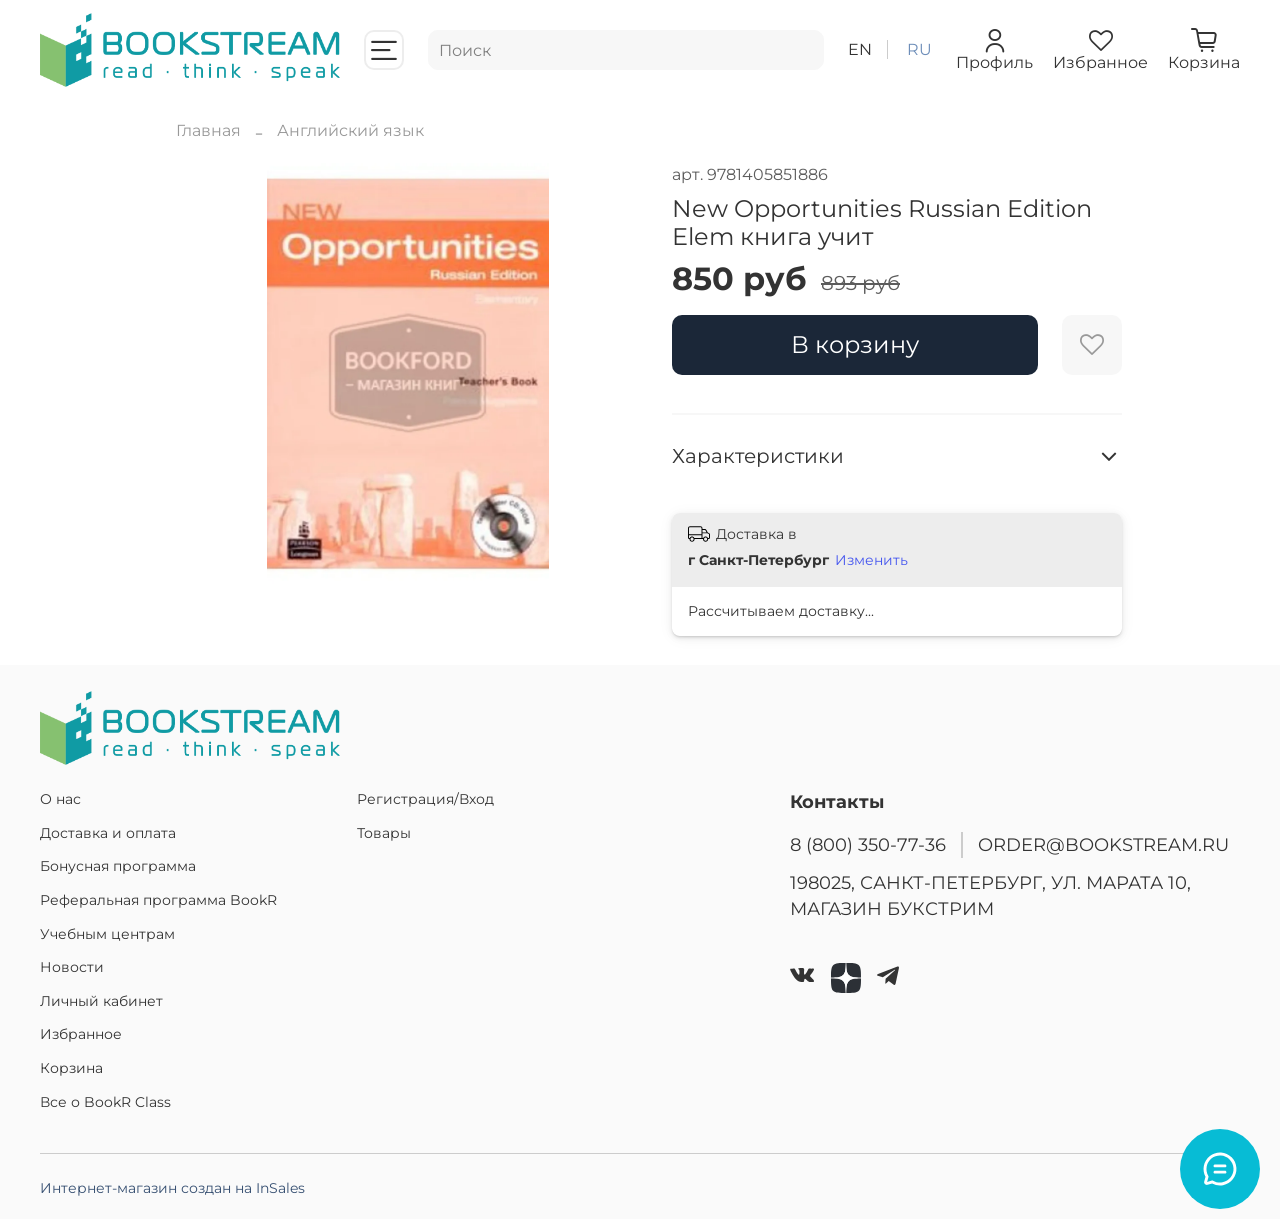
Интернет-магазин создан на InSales (172, 1188)
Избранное (81, 1034)
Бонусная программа (118, 866)
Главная (208, 130)
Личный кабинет (101, 1001)
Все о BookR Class (105, 1102)
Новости (72, 967)
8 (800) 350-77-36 (868, 844)
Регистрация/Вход (425, 799)
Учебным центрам (107, 934)
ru (919, 49)
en (860, 49)
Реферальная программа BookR (158, 900)
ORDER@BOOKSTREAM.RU (1103, 844)
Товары (384, 833)
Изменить (871, 560)
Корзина (71, 1068)
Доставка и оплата (108, 833)
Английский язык (350, 130)
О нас (60, 799)
